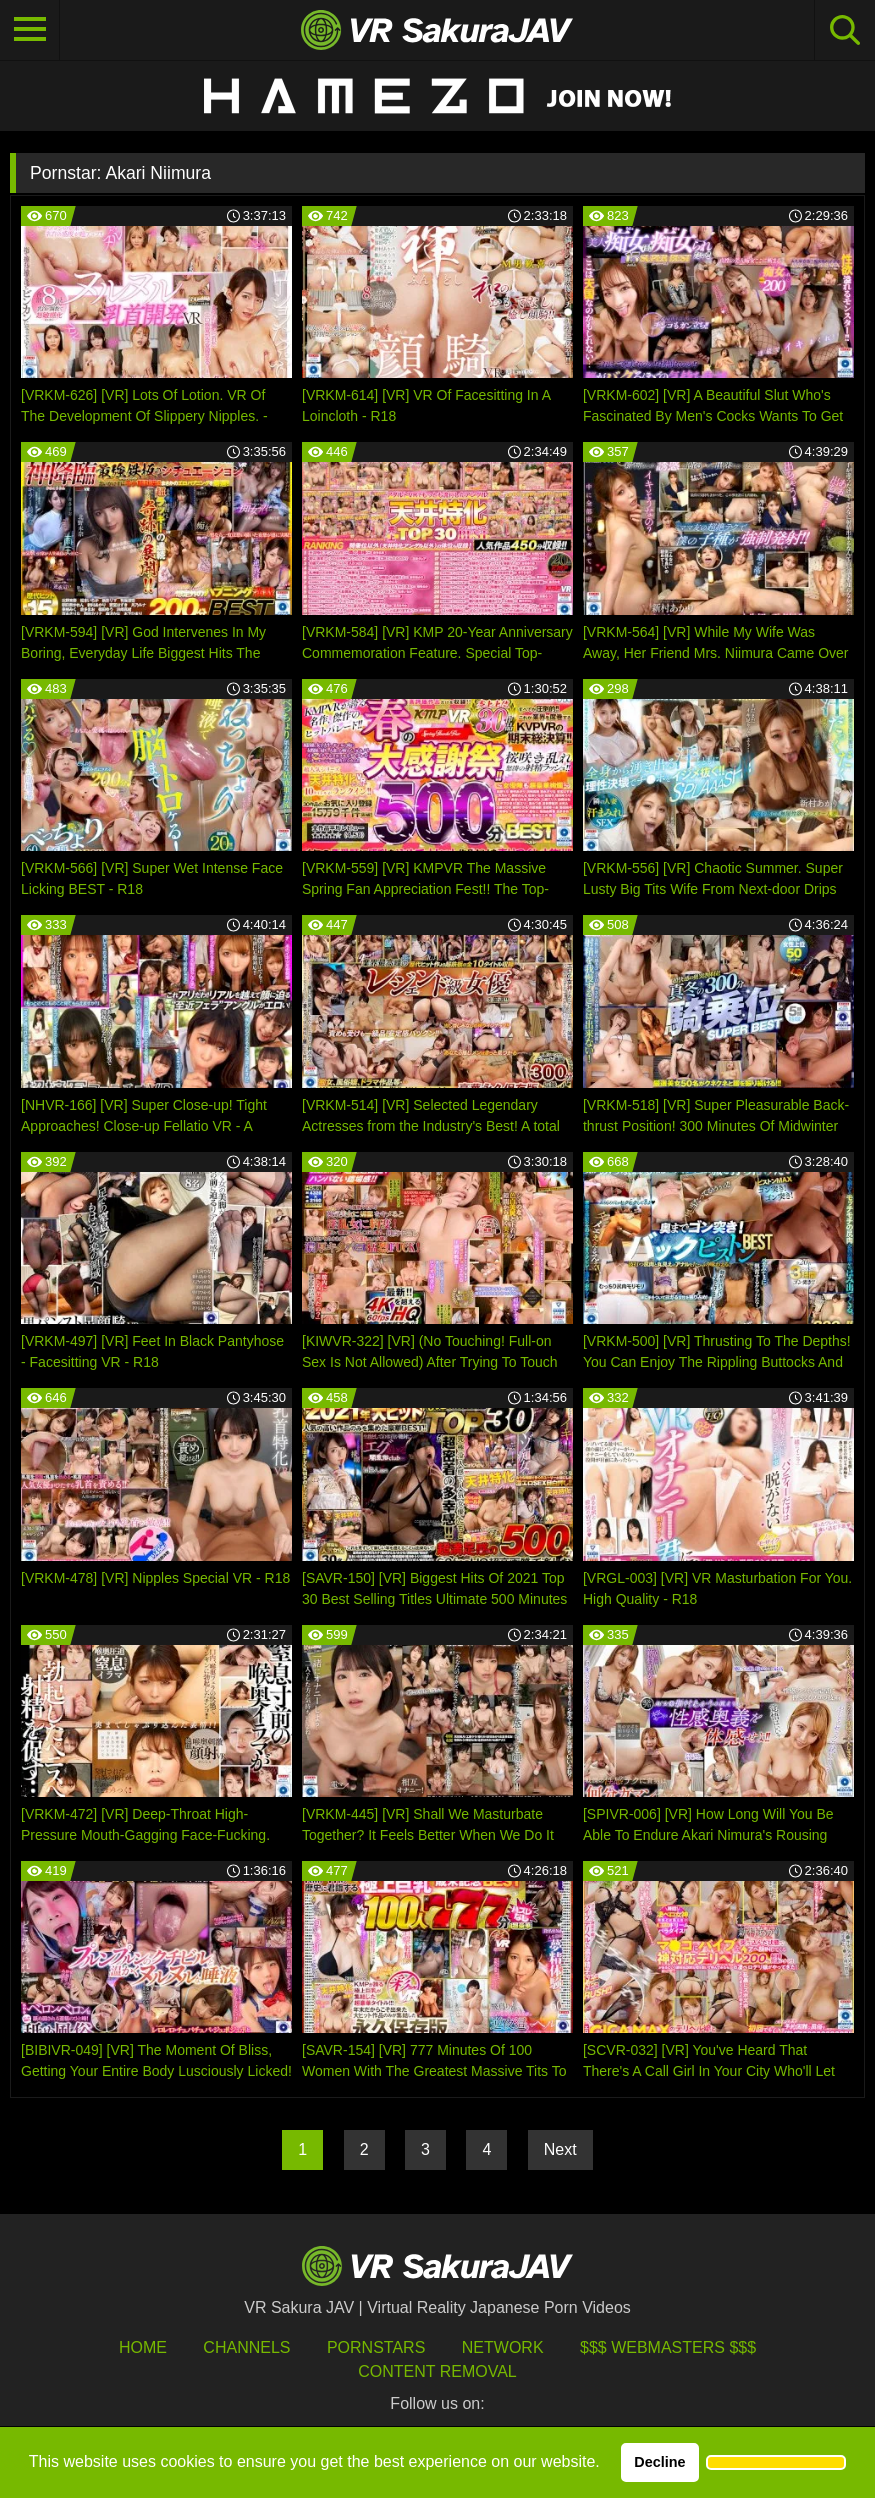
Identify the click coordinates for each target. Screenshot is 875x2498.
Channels (246, 2347)
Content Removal (437, 2371)
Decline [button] (659, 2462)
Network (503, 2347)
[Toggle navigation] (30, 30)
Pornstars (376, 2347)
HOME (143, 2347)
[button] (776, 2463)
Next (560, 2149)
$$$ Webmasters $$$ (668, 2347)
